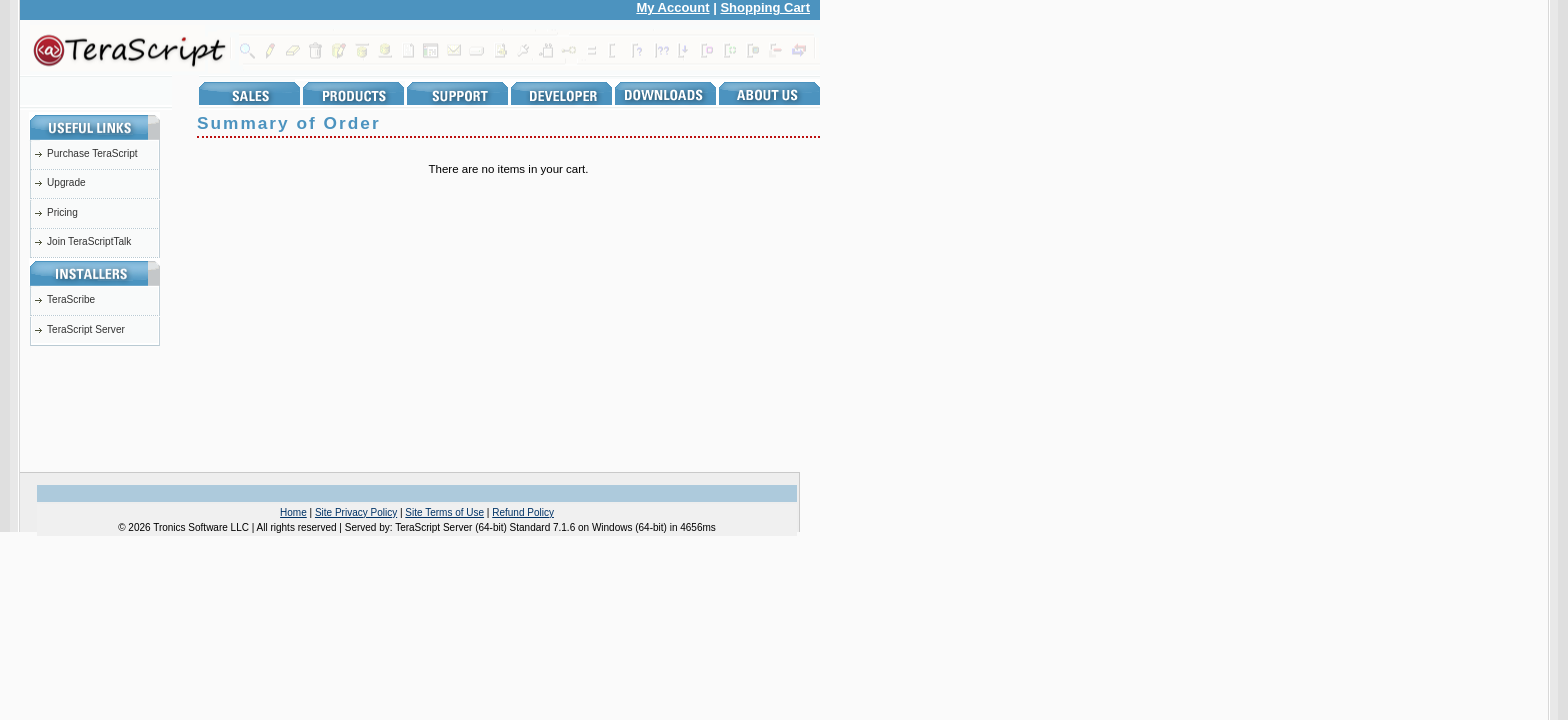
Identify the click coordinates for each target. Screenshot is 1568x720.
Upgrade (66, 182)
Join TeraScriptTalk (89, 241)
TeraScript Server (86, 329)
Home (293, 512)
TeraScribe (71, 299)
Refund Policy (523, 512)
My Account (672, 7)
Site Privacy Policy (356, 512)
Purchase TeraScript (92, 153)
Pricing (62, 212)
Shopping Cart (765, 7)
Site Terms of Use (444, 512)
